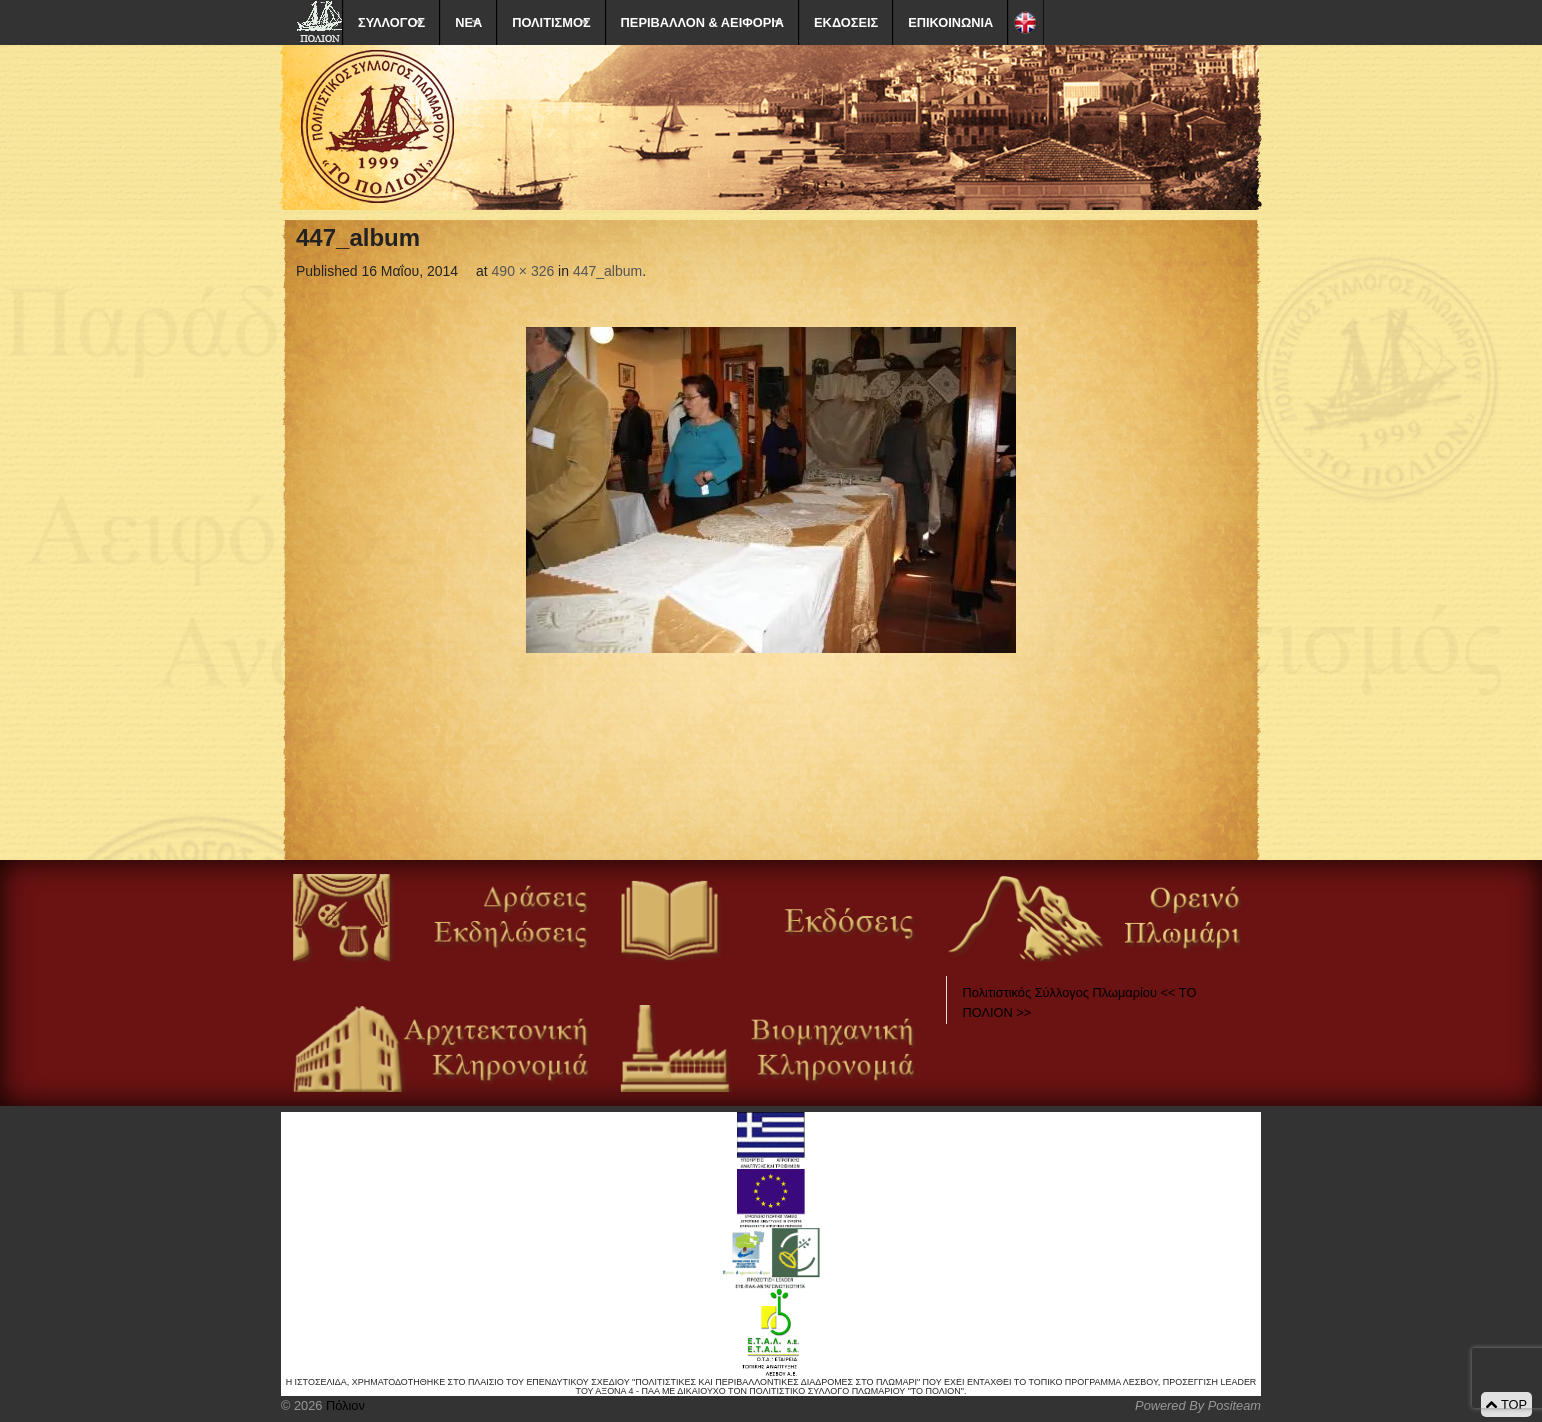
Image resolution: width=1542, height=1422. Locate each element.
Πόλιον (343, 1405)
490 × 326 (523, 271)
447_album (607, 271)
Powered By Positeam (1198, 1405)
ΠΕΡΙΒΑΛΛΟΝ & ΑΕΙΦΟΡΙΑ (702, 22)
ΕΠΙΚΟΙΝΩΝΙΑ (950, 22)
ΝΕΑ (468, 22)
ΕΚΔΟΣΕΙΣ (846, 22)
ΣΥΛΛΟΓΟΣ (391, 22)
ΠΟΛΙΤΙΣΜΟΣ (551, 22)
